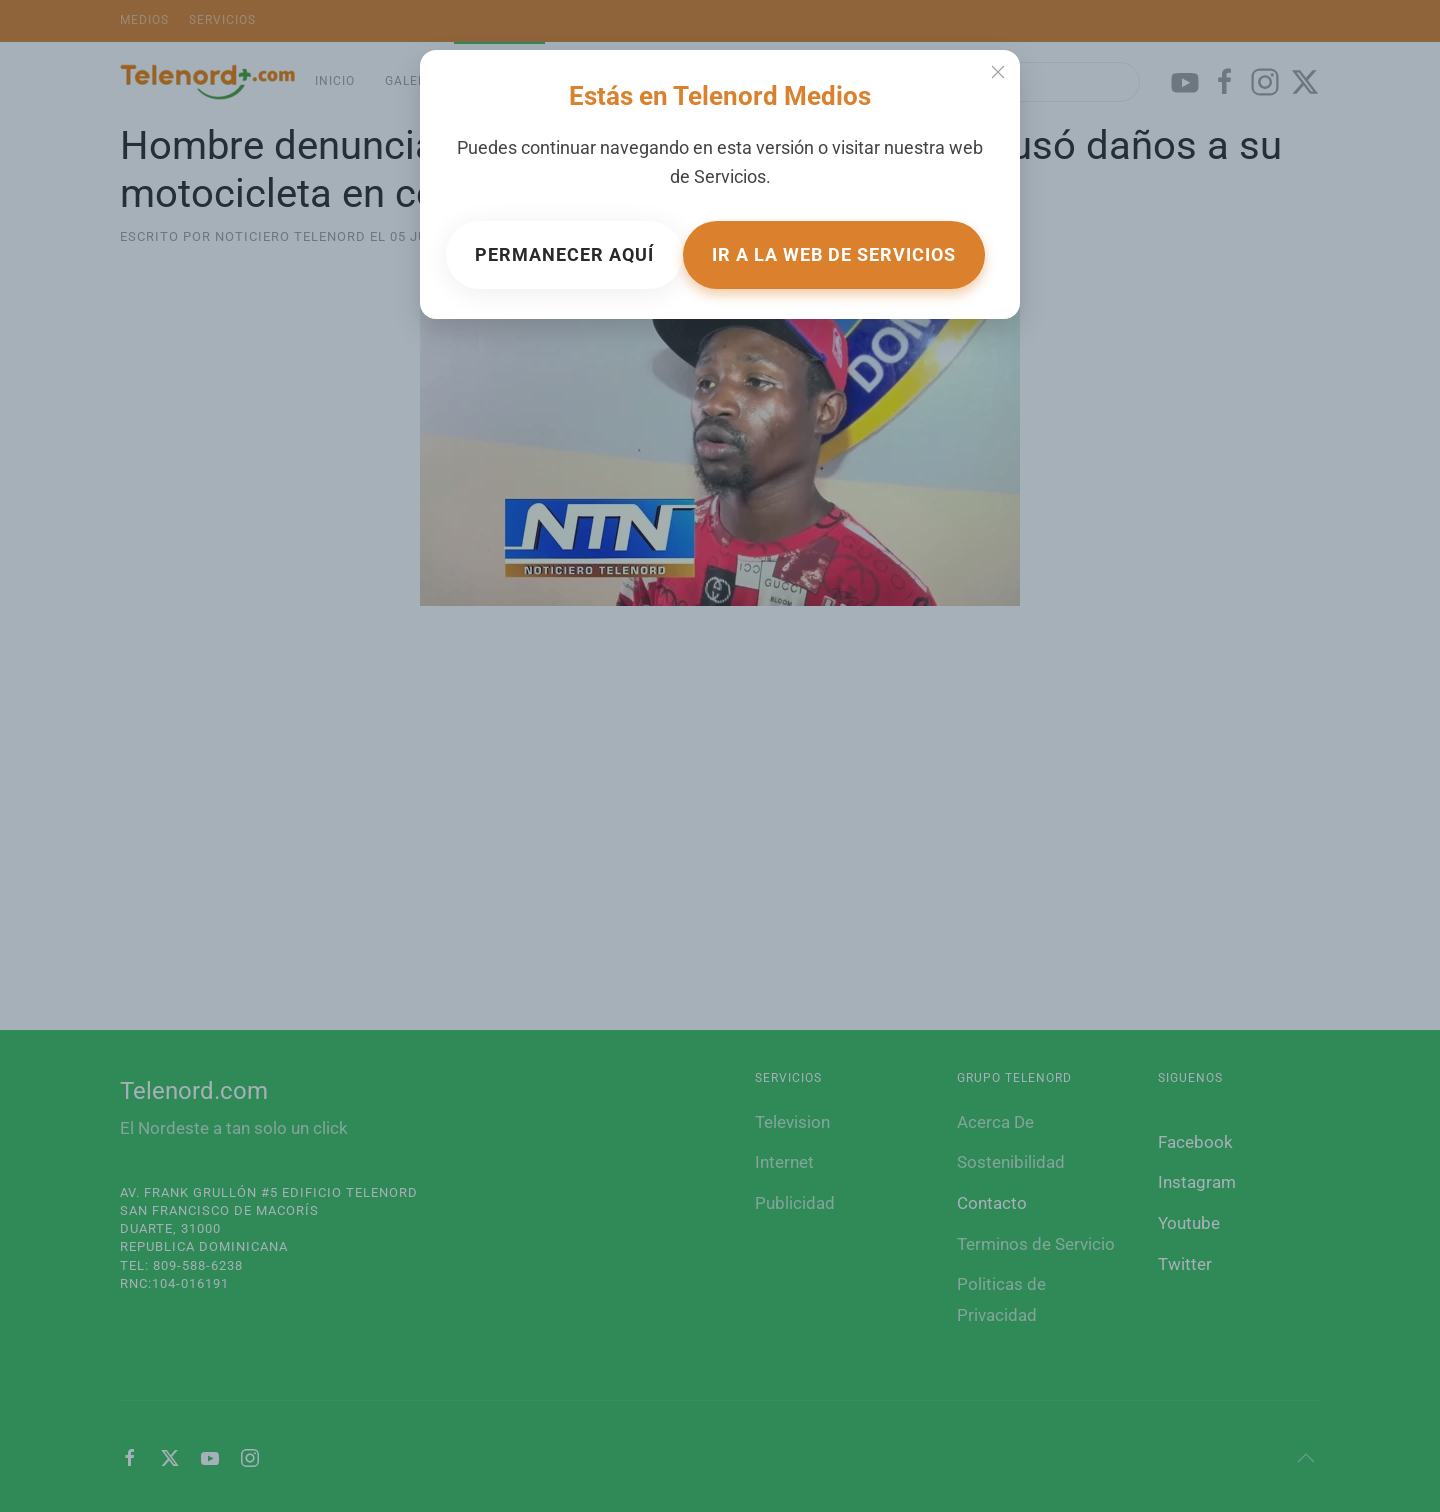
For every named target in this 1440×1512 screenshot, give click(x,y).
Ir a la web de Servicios (834, 254)
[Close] (998, 72)
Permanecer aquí (564, 254)
